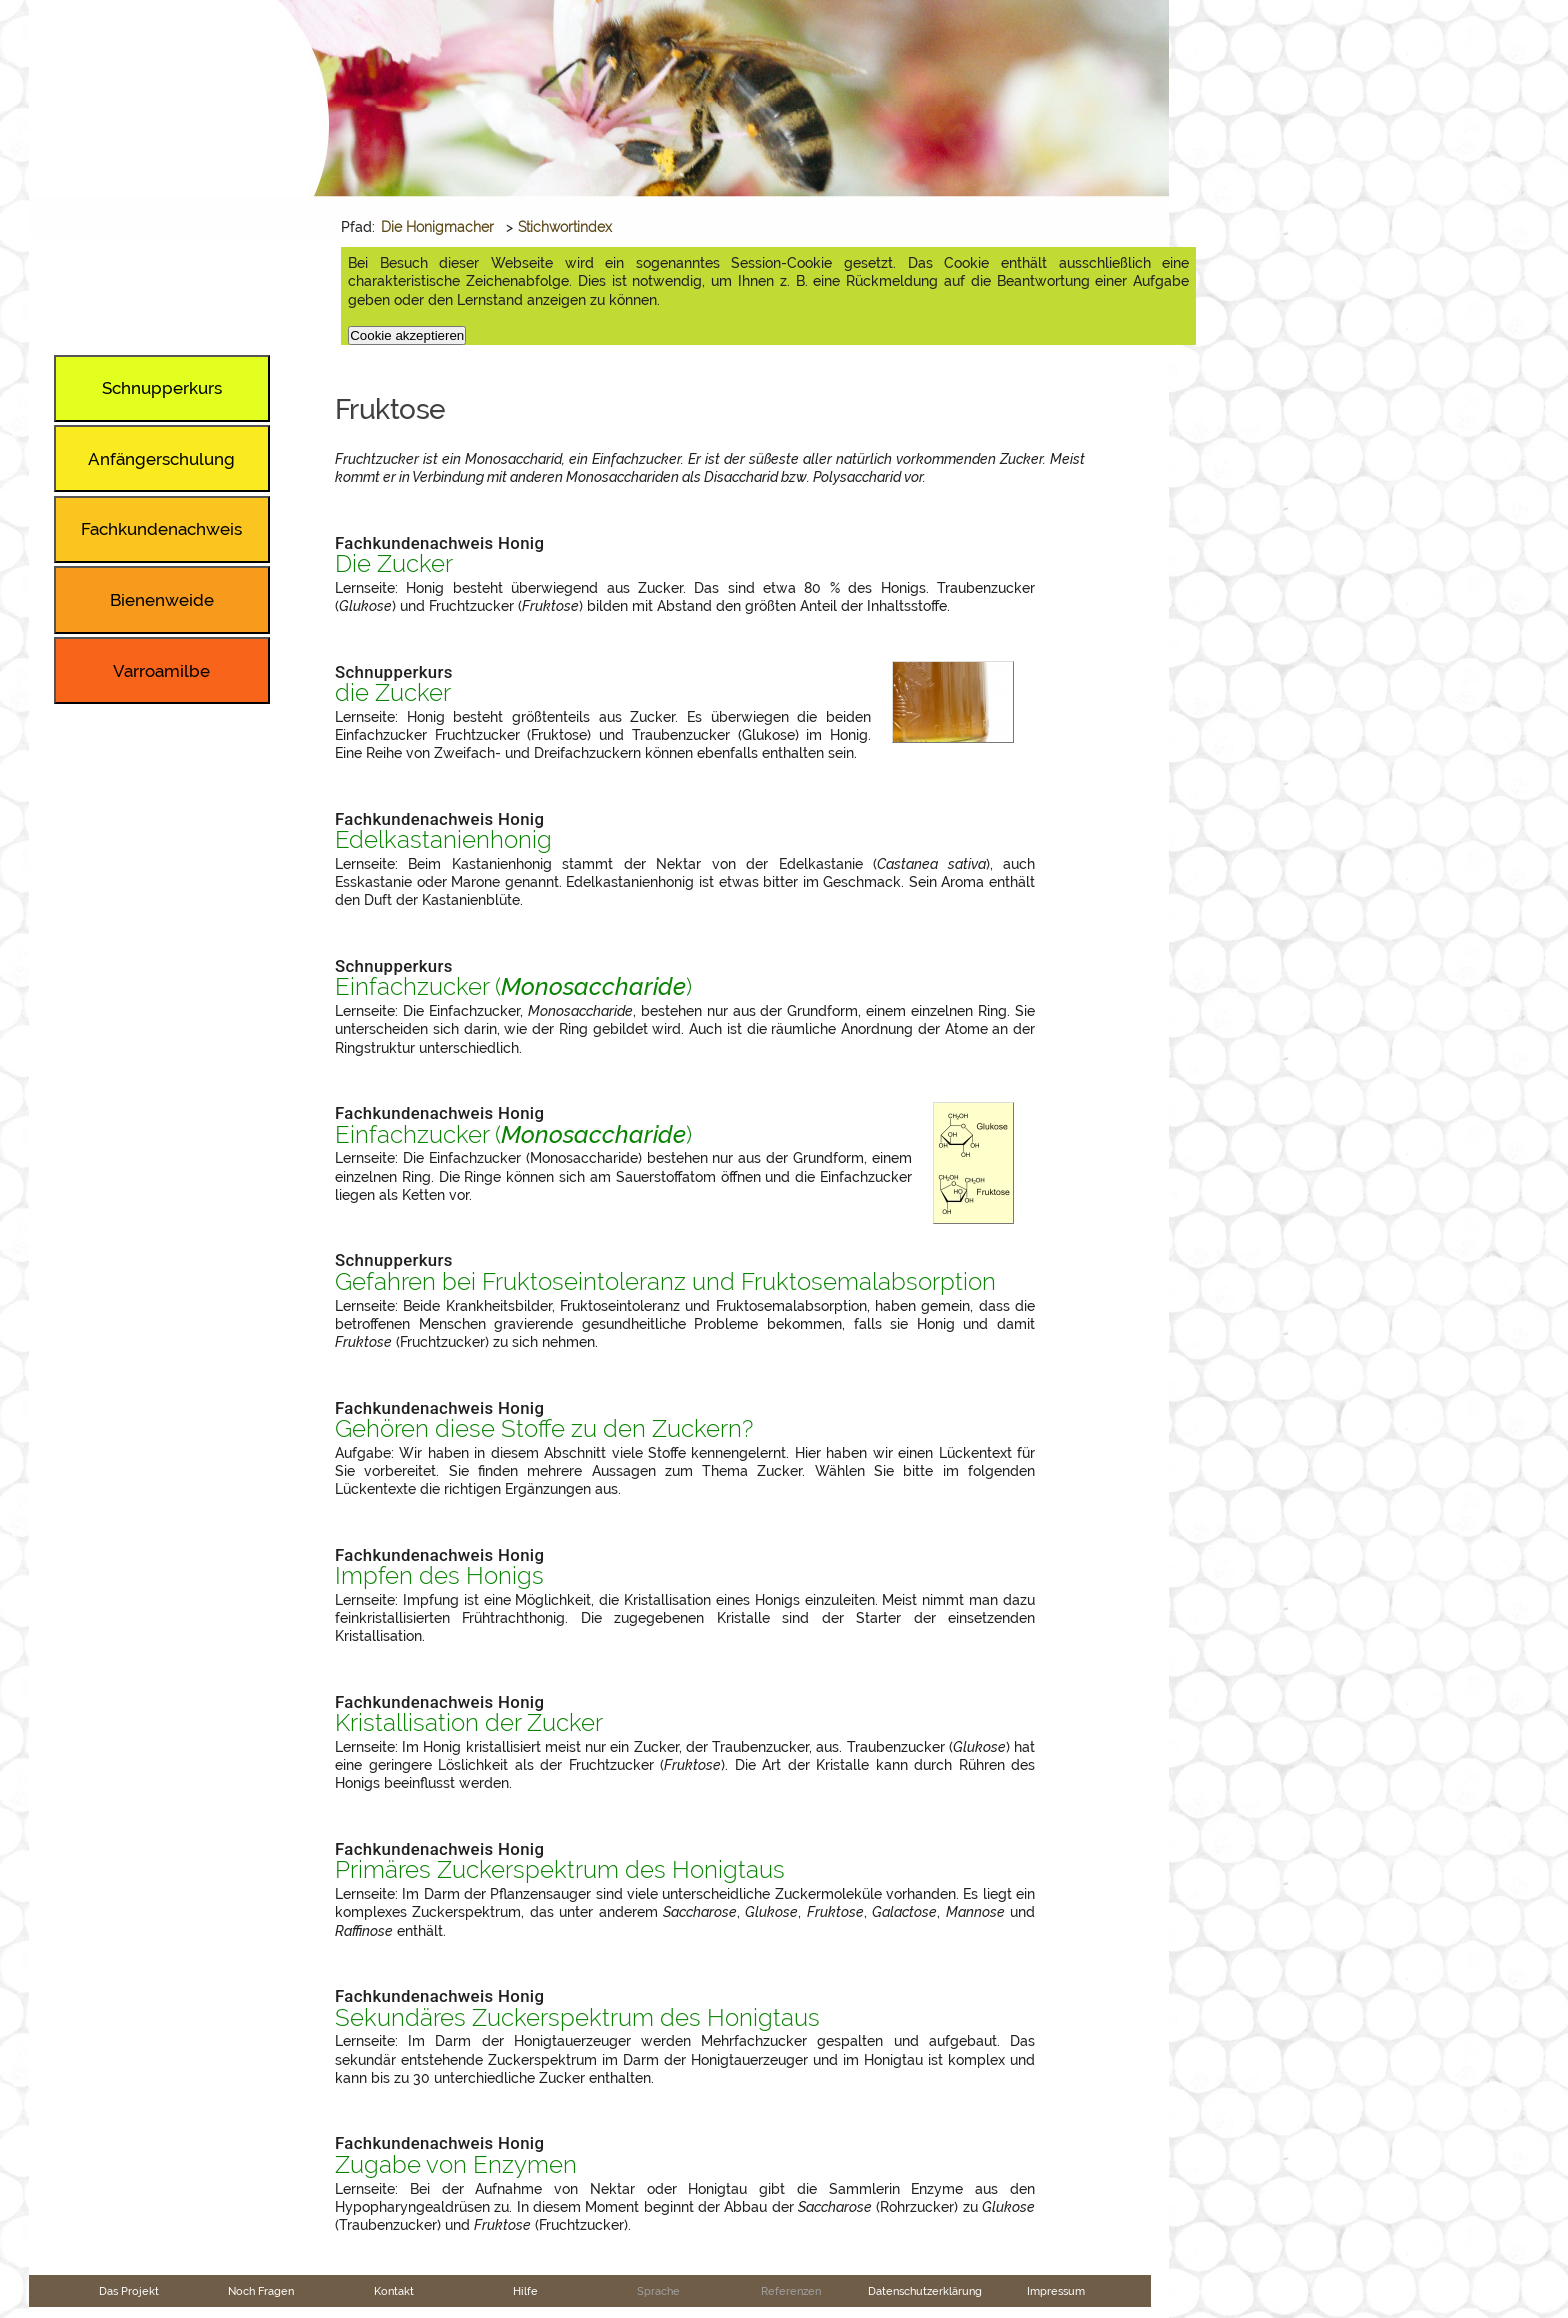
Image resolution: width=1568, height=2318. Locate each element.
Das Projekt (129, 2291)
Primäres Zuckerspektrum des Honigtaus (560, 1870)
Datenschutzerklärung (925, 2291)
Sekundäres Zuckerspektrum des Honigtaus (577, 2018)
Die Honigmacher (437, 227)
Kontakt (394, 2291)
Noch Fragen (261, 2291)
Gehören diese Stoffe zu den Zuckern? (544, 1429)
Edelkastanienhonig (443, 840)
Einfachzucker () (513, 987)
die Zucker (393, 693)
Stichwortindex (565, 227)
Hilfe (525, 2291)
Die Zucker (394, 564)
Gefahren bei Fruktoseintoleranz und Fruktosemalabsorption (665, 1282)
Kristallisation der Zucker (469, 1723)
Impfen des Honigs (439, 1576)
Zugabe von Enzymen (456, 2165)
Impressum (1056, 2291)
